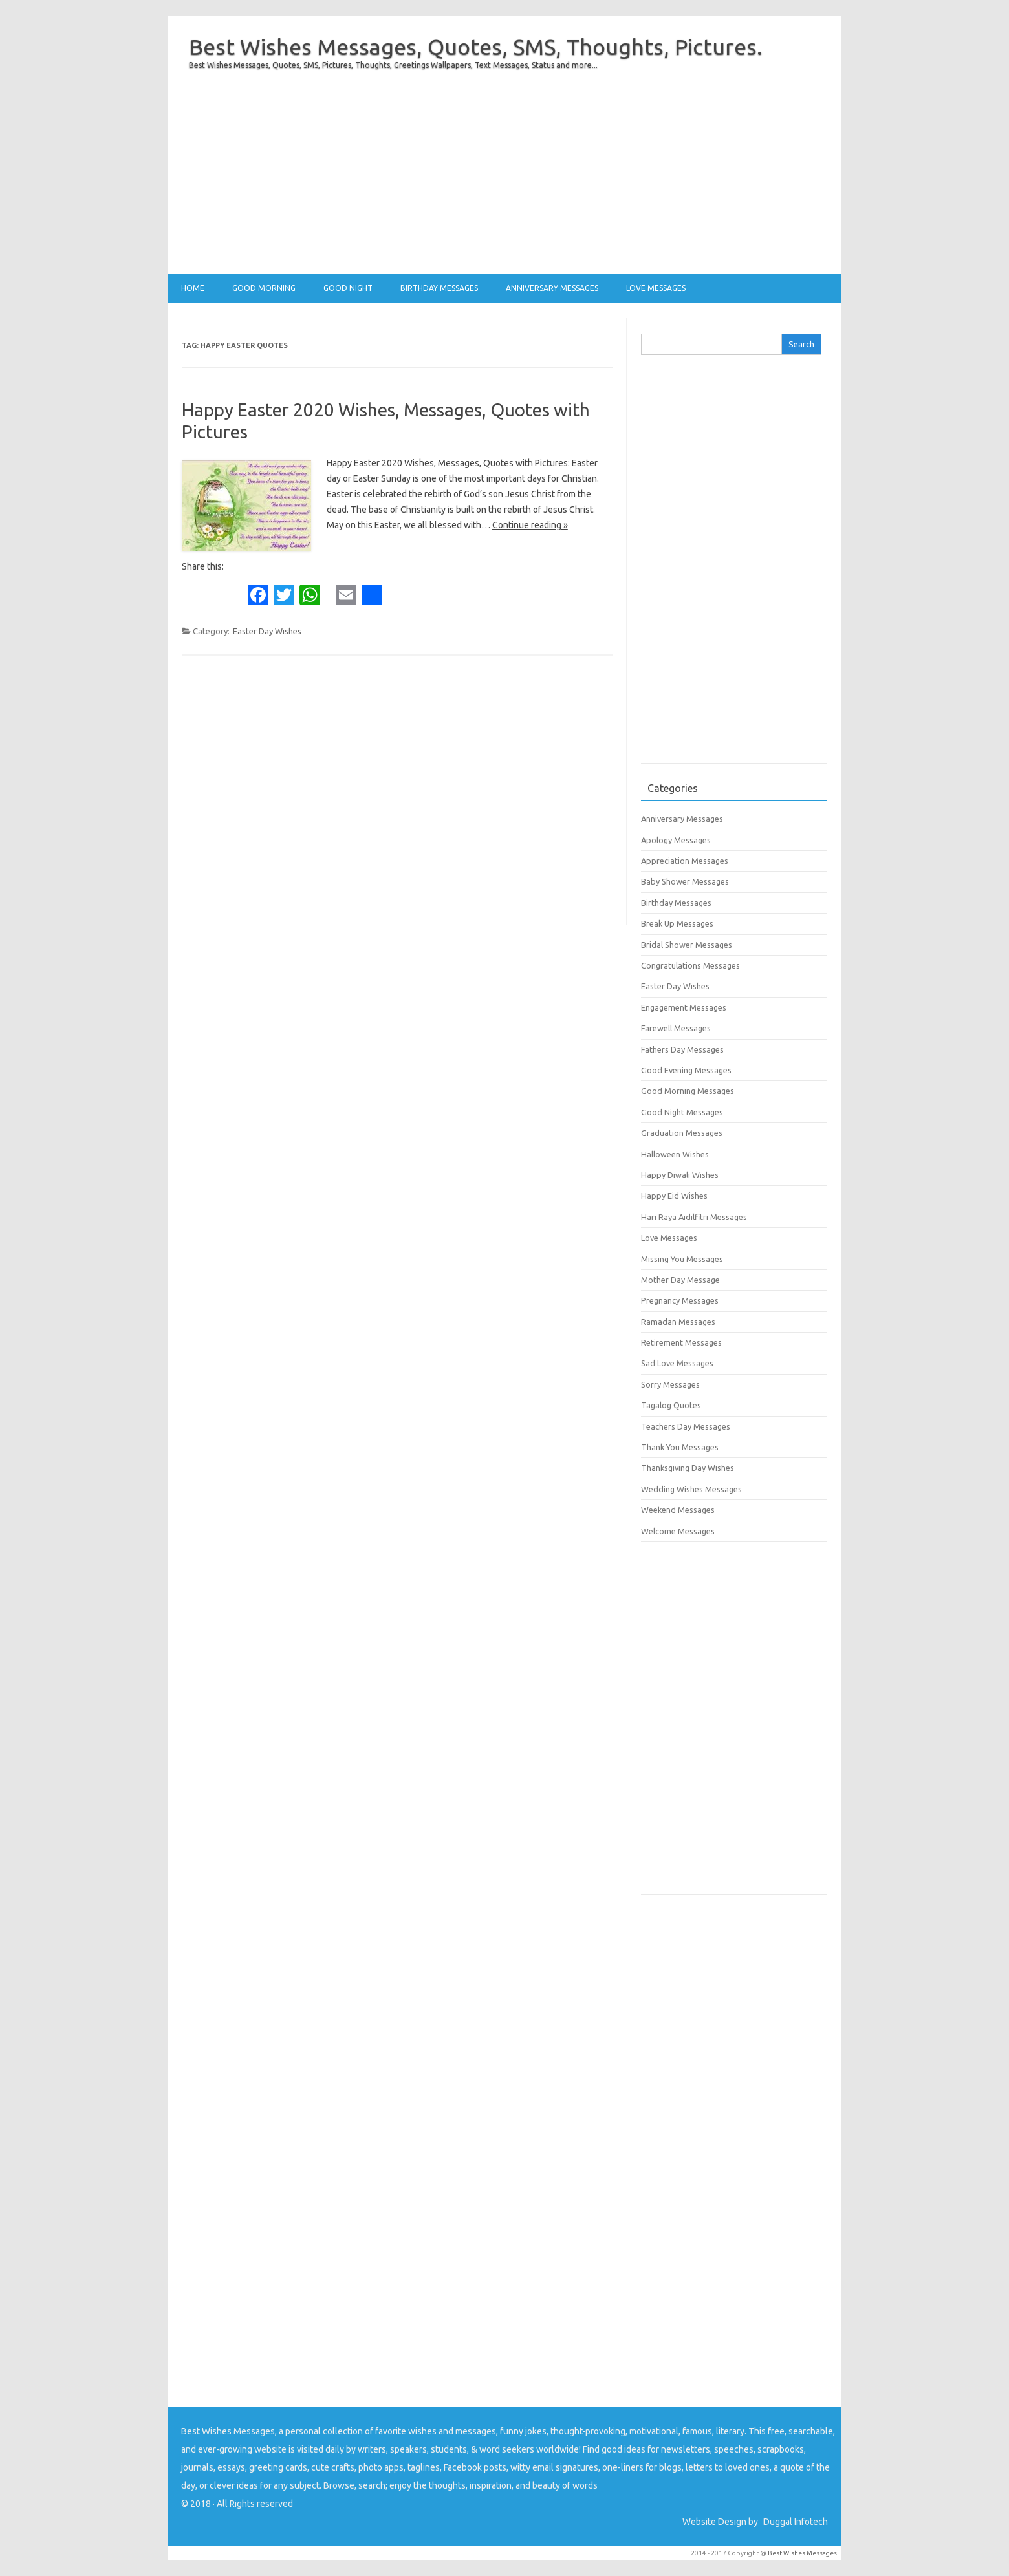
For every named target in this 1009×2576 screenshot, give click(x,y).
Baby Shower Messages (685, 881)
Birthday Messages (439, 288)
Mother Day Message (680, 1279)
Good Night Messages (682, 1112)
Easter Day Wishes (267, 631)
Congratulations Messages (690, 965)
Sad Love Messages (677, 1363)
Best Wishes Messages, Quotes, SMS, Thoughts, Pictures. (476, 46)
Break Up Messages (677, 923)
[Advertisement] (504, 183)
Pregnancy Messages (680, 1300)
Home (192, 288)
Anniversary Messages (552, 288)
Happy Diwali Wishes (680, 1174)
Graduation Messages (681, 1132)
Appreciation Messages (684, 860)
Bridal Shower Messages (686, 944)
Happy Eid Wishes (674, 1195)
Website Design (714, 2522)
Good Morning (264, 288)
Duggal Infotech (795, 2522)
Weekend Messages (678, 1509)
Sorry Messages (670, 1384)
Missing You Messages (682, 1258)
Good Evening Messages (686, 1070)
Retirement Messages (681, 1342)
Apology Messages (676, 839)
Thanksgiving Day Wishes (687, 1467)
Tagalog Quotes (671, 1405)
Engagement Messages (683, 1007)
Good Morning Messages (687, 1090)
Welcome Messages (678, 1531)
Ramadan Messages (678, 1321)
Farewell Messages (676, 1028)
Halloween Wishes (675, 1154)
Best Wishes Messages (802, 2553)
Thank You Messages (680, 1447)
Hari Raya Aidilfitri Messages (694, 1216)
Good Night (348, 288)
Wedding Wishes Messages (691, 1489)
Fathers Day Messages (682, 1049)
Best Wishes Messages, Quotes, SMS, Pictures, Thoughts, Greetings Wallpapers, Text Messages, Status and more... (393, 65)
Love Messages (656, 288)
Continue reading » (530, 525)
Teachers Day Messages (685, 1426)
